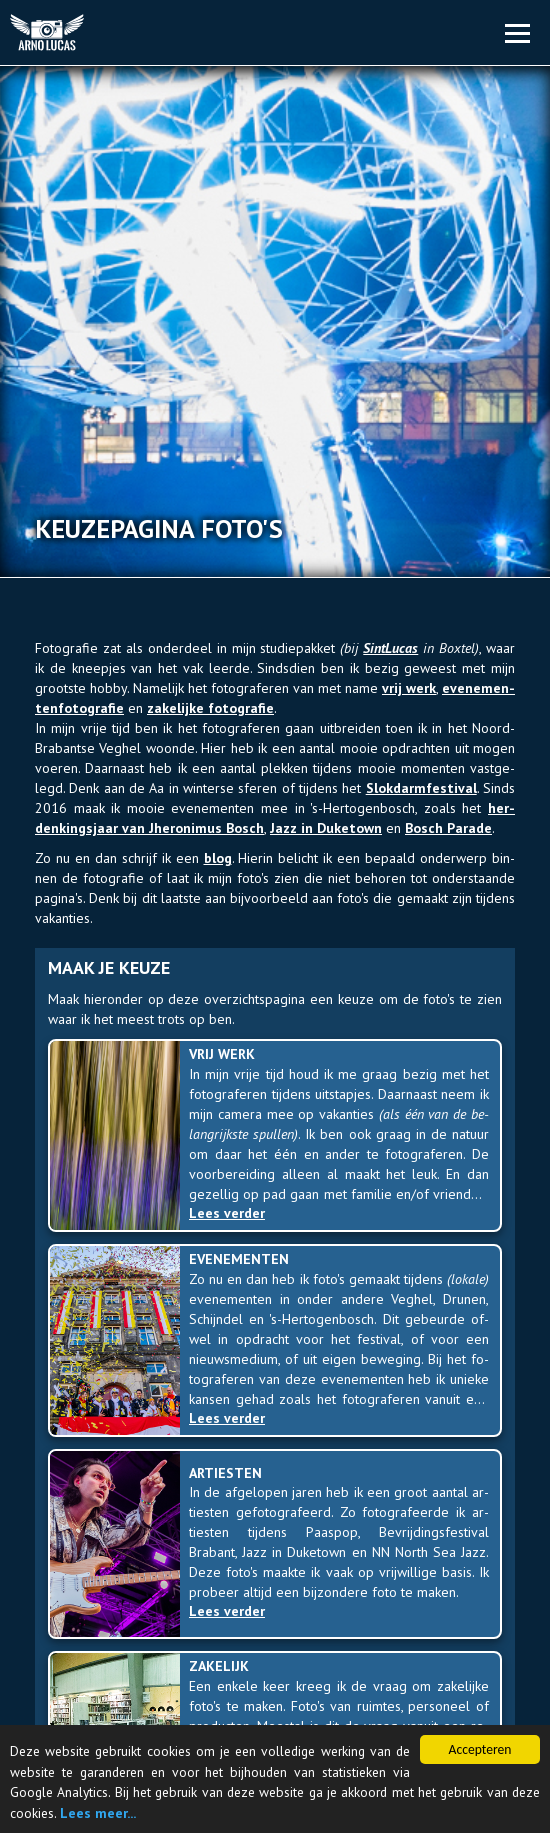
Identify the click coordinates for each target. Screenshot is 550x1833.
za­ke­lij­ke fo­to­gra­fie (210, 708)
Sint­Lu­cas (390, 648)
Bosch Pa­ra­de (448, 828)
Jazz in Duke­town (326, 828)
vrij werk (409, 688)
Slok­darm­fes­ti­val (421, 788)
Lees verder (231, 1213)
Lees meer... (98, 1813)
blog (218, 858)
